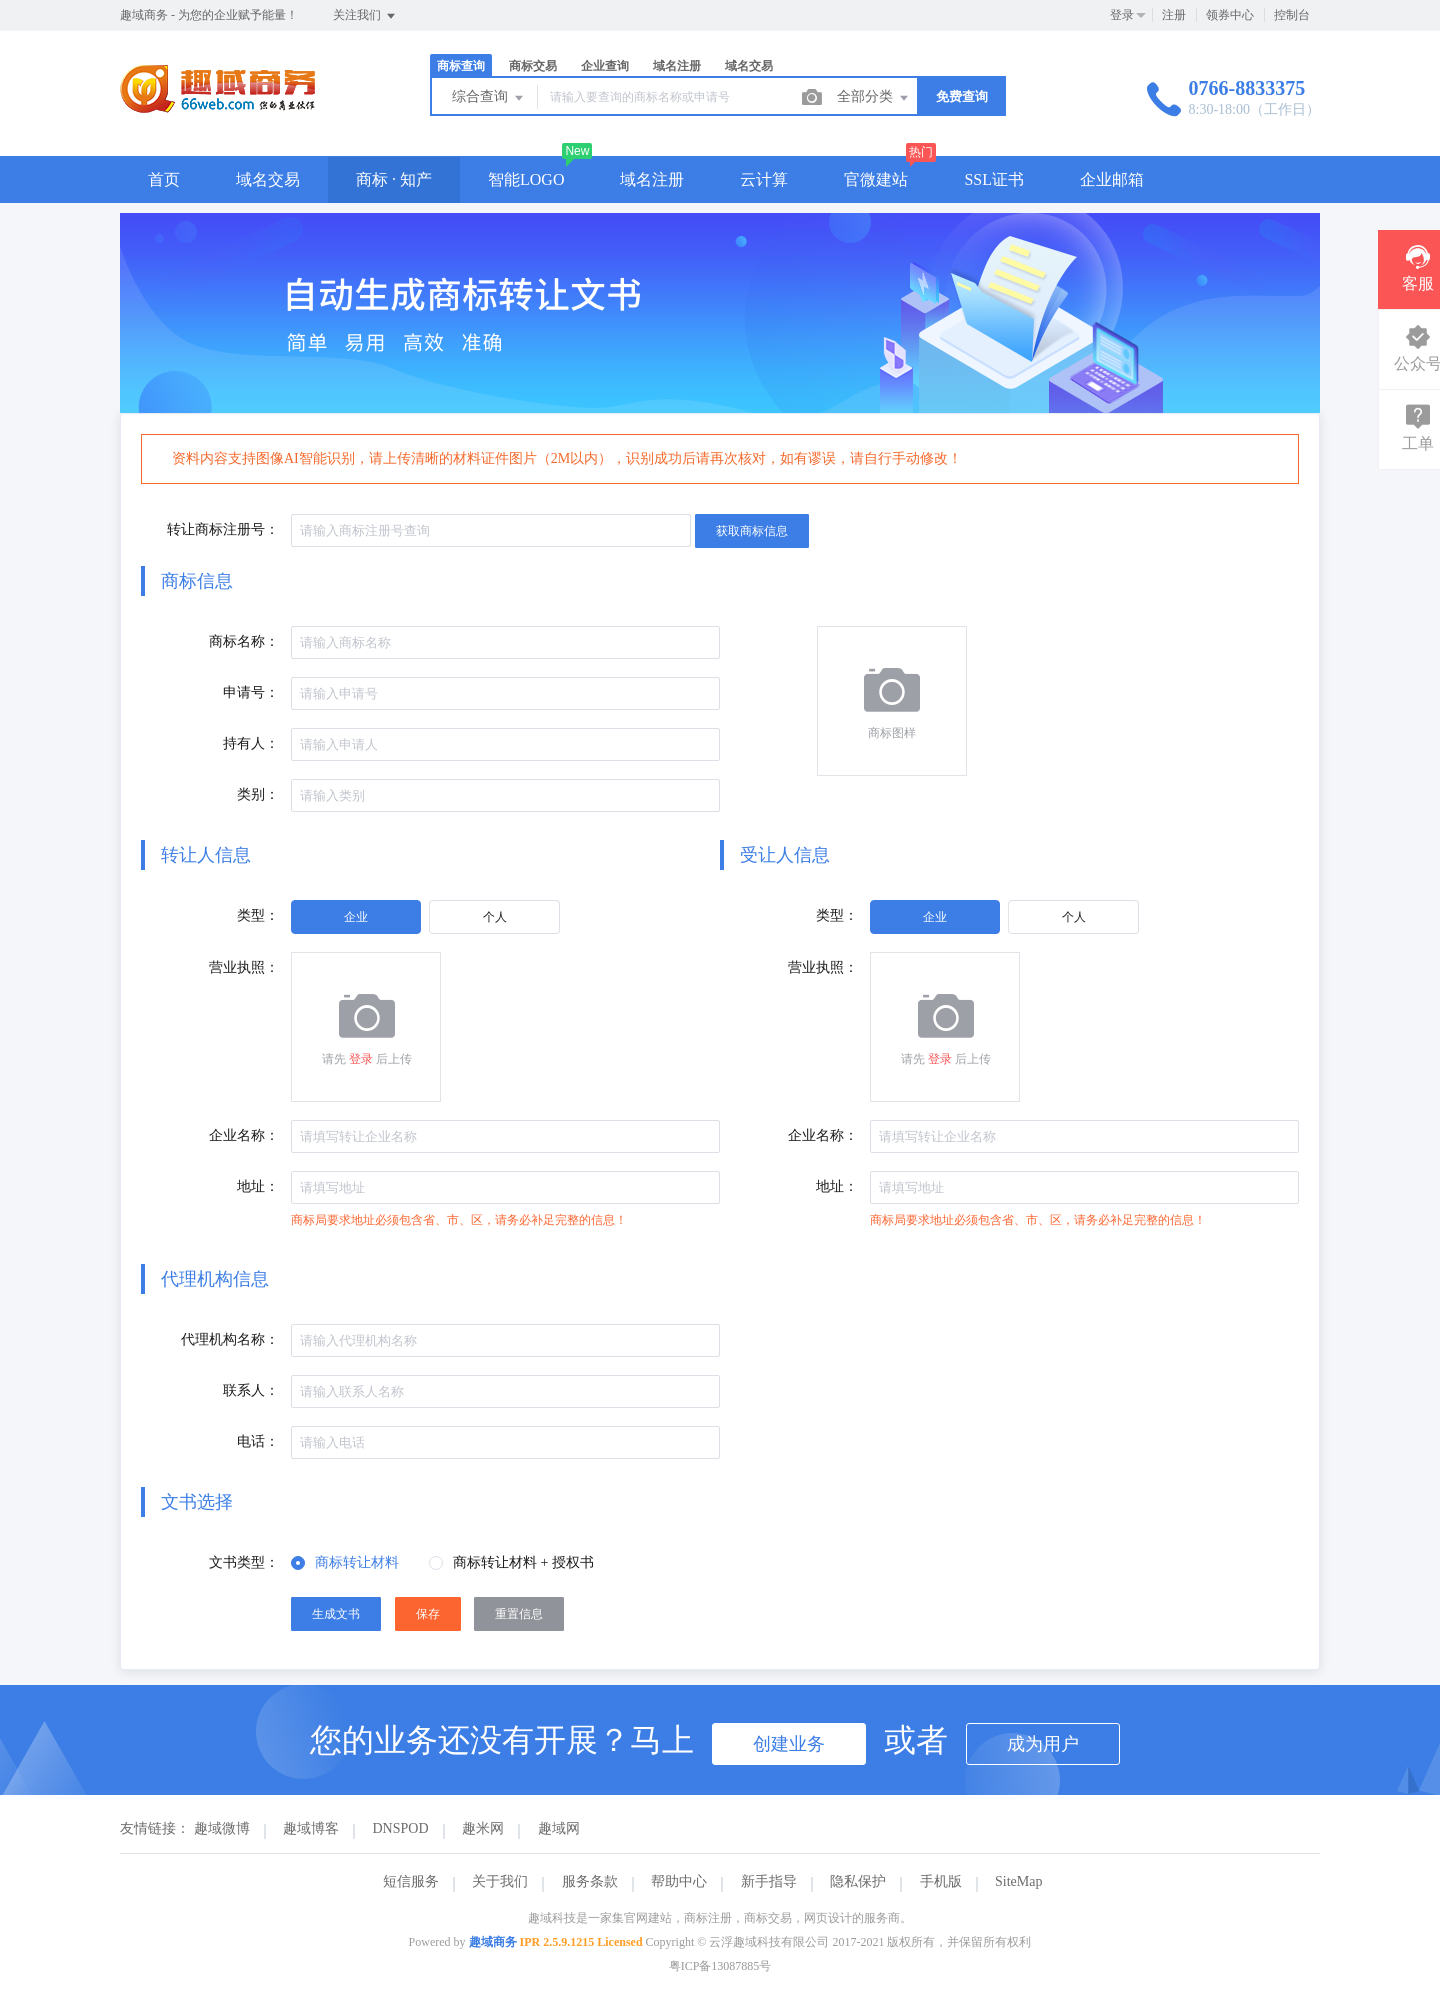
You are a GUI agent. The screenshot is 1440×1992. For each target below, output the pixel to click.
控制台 (1292, 15)
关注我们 (365, 16)
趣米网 (483, 1828)
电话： (258, 1441)
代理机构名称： (230, 1339)
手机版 (941, 1881)
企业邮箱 (1112, 179)
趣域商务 (493, 1942)
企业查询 (605, 66)
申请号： (251, 692)
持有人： (251, 743)
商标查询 (461, 66)
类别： (258, 794)
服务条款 (590, 1881)
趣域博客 (311, 1828)
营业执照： (244, 967)
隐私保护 (858, 1881)
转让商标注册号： (223, 529)
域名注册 (677, 66)
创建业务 (789, 1744)
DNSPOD (401, 1828)
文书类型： (244, 1562)
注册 (1174, 15)
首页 (164, 179)
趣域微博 (222, 1828)
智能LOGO (526, 179)
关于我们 (500, 1881)
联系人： (251, 1390)
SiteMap (1018, 1881)
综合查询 (489, 98)
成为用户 (1043, 1744)
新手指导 (769, 1881)
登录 (1122, 15)
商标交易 (533, 66)
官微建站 (876, 179)
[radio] (356, 917)
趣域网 (559, 1828)
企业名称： (244, 1135)
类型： (258, 915)
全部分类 (874, 98)
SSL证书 (994, 179)
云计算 (764, 179)
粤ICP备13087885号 (720, 1966)
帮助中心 (679, 1881)
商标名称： (244, 641)
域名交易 (749, 66)
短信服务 (411, 1881)
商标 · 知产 (394, 179)
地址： (258, 1186)
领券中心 (1230, 15)
